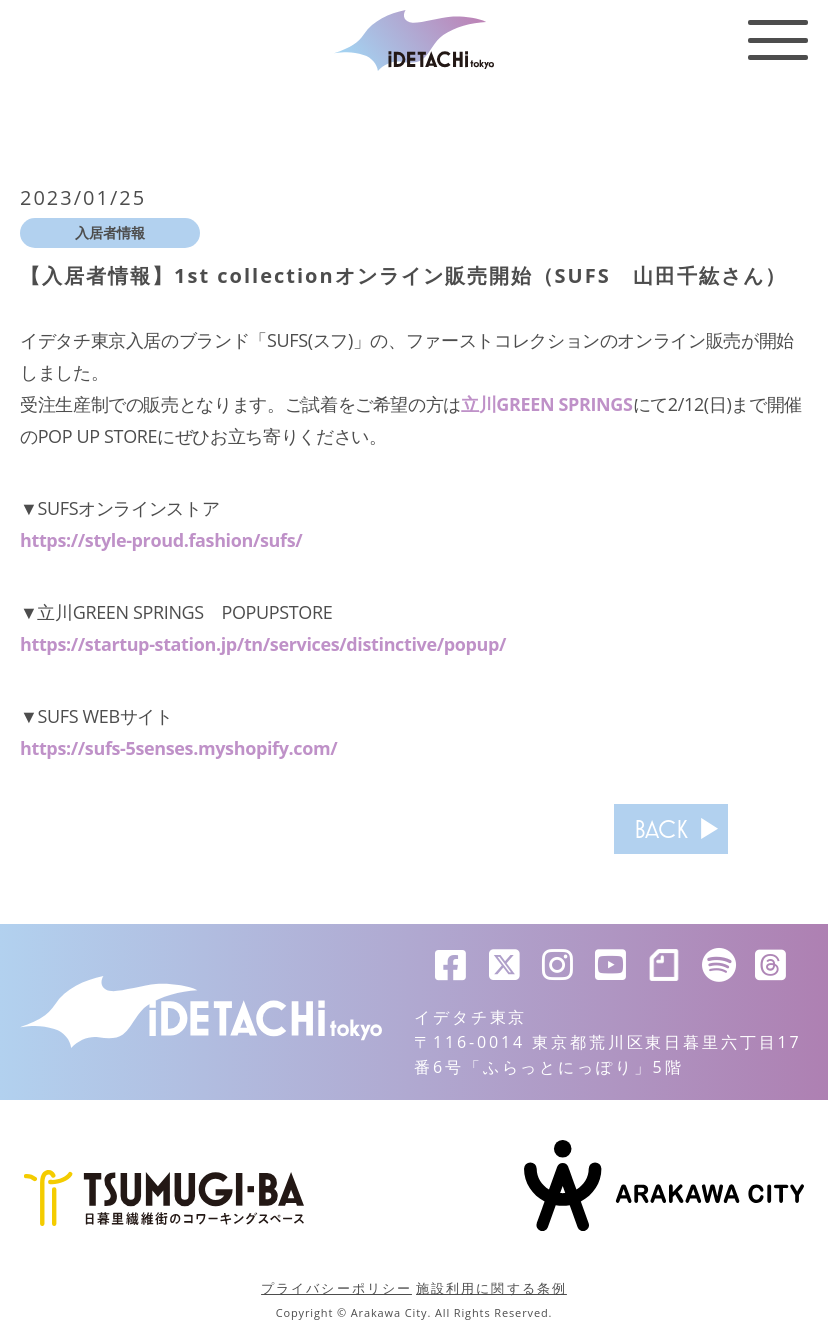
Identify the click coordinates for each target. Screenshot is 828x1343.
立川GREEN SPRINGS (547, 404)
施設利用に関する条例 (491, 1288)
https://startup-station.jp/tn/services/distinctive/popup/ (263, 644)
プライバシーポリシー (336, 1288)
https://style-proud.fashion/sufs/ (161, 540)
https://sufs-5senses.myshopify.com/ (179, 748)
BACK (661, 829)
